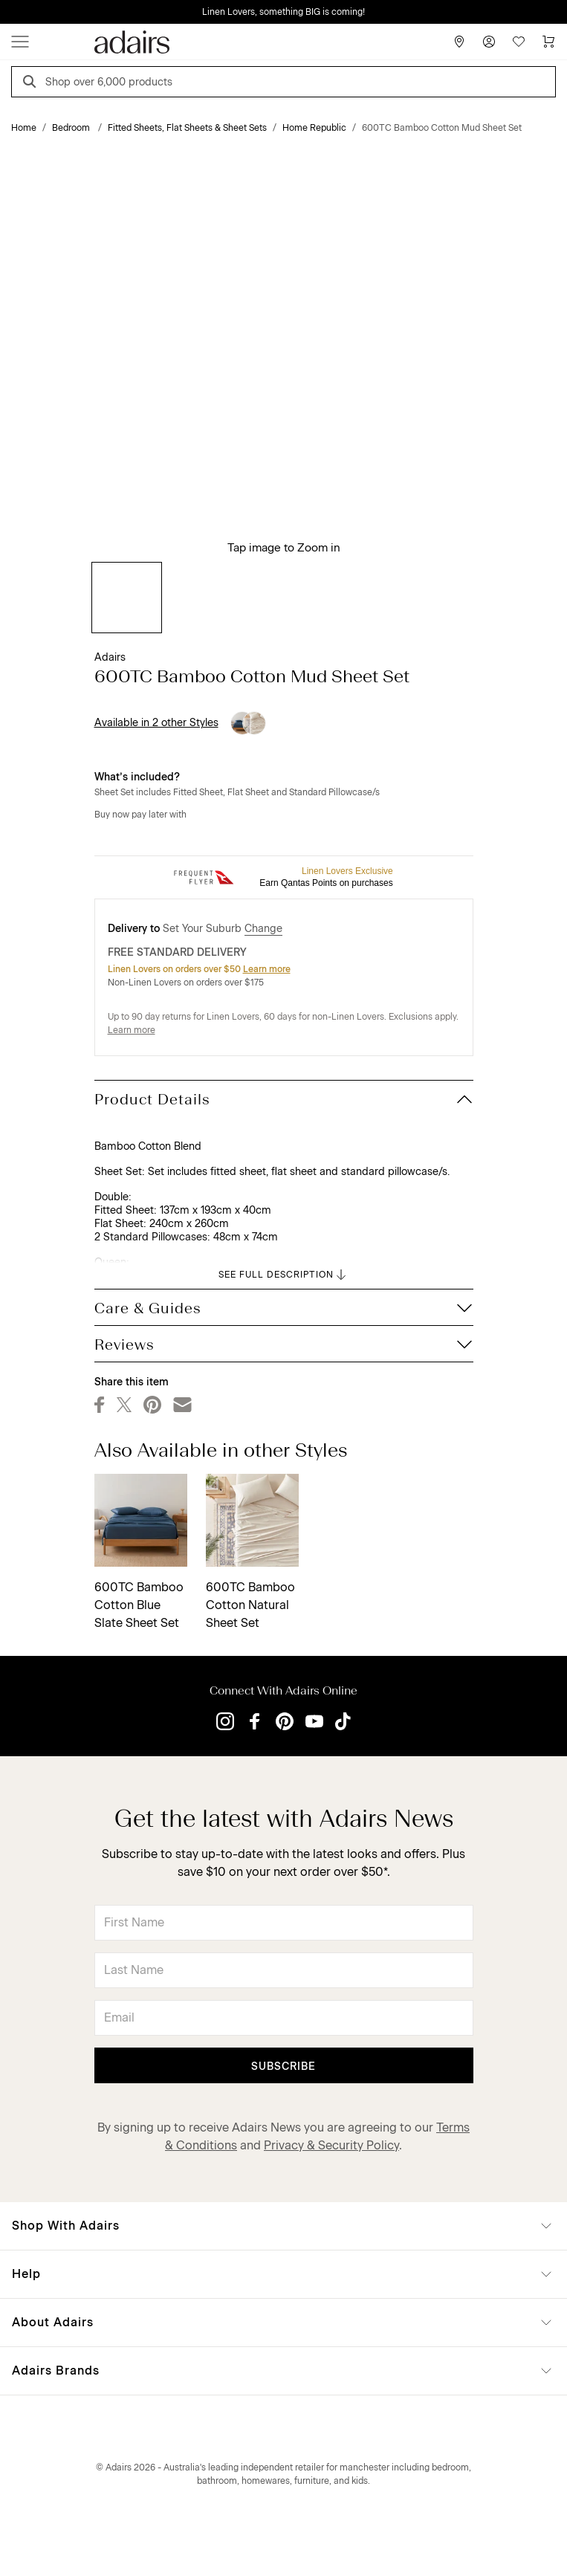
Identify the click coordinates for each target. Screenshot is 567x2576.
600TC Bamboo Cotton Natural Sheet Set (250, 1605)
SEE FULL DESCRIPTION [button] (283, 1275)
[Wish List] (518, 41)
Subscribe (283, 2066)
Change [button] (263, 928)
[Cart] (548, 41)
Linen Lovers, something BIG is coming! (283, 12)
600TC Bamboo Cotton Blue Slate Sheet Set (139, 1605)
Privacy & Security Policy (331, 2145)
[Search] (32, 84)
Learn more (267, 969)
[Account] (489, 41)
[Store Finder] (459, 41)
